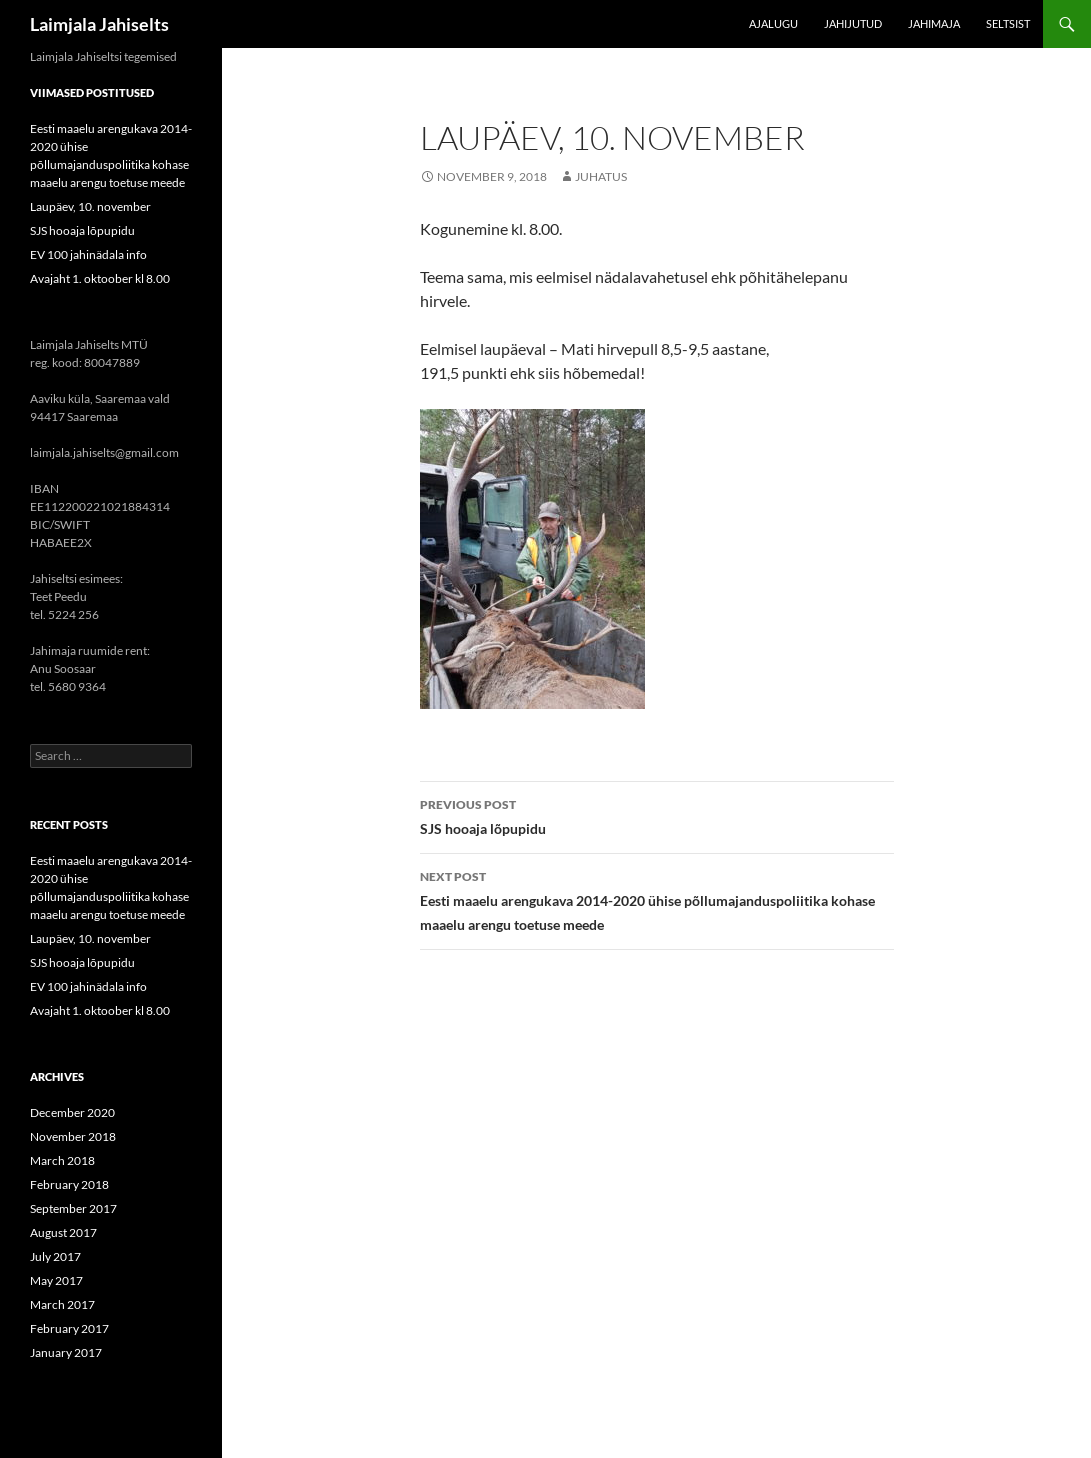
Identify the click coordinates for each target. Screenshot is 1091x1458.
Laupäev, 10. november (90, 206)
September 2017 (73, 1208)
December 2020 (72, 1112)
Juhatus (601, 176)
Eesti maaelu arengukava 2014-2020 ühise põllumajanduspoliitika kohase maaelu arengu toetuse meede (657, 899)
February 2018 (69, 1184)
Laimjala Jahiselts (99, 24)
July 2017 (55, 1256)
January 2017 (66, 1352)
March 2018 (62, 1160)
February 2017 (69, 1328)
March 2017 (62, 1304)
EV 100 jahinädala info (88, 254)
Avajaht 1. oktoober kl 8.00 (100, 278)
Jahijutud (853, 23)
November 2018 (73, 1136)
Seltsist (1008, 23)
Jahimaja (934, 23)
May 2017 (56, 1280)
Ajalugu (773, 23)
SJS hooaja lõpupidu (657, 815)
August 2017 (63, 1232)
